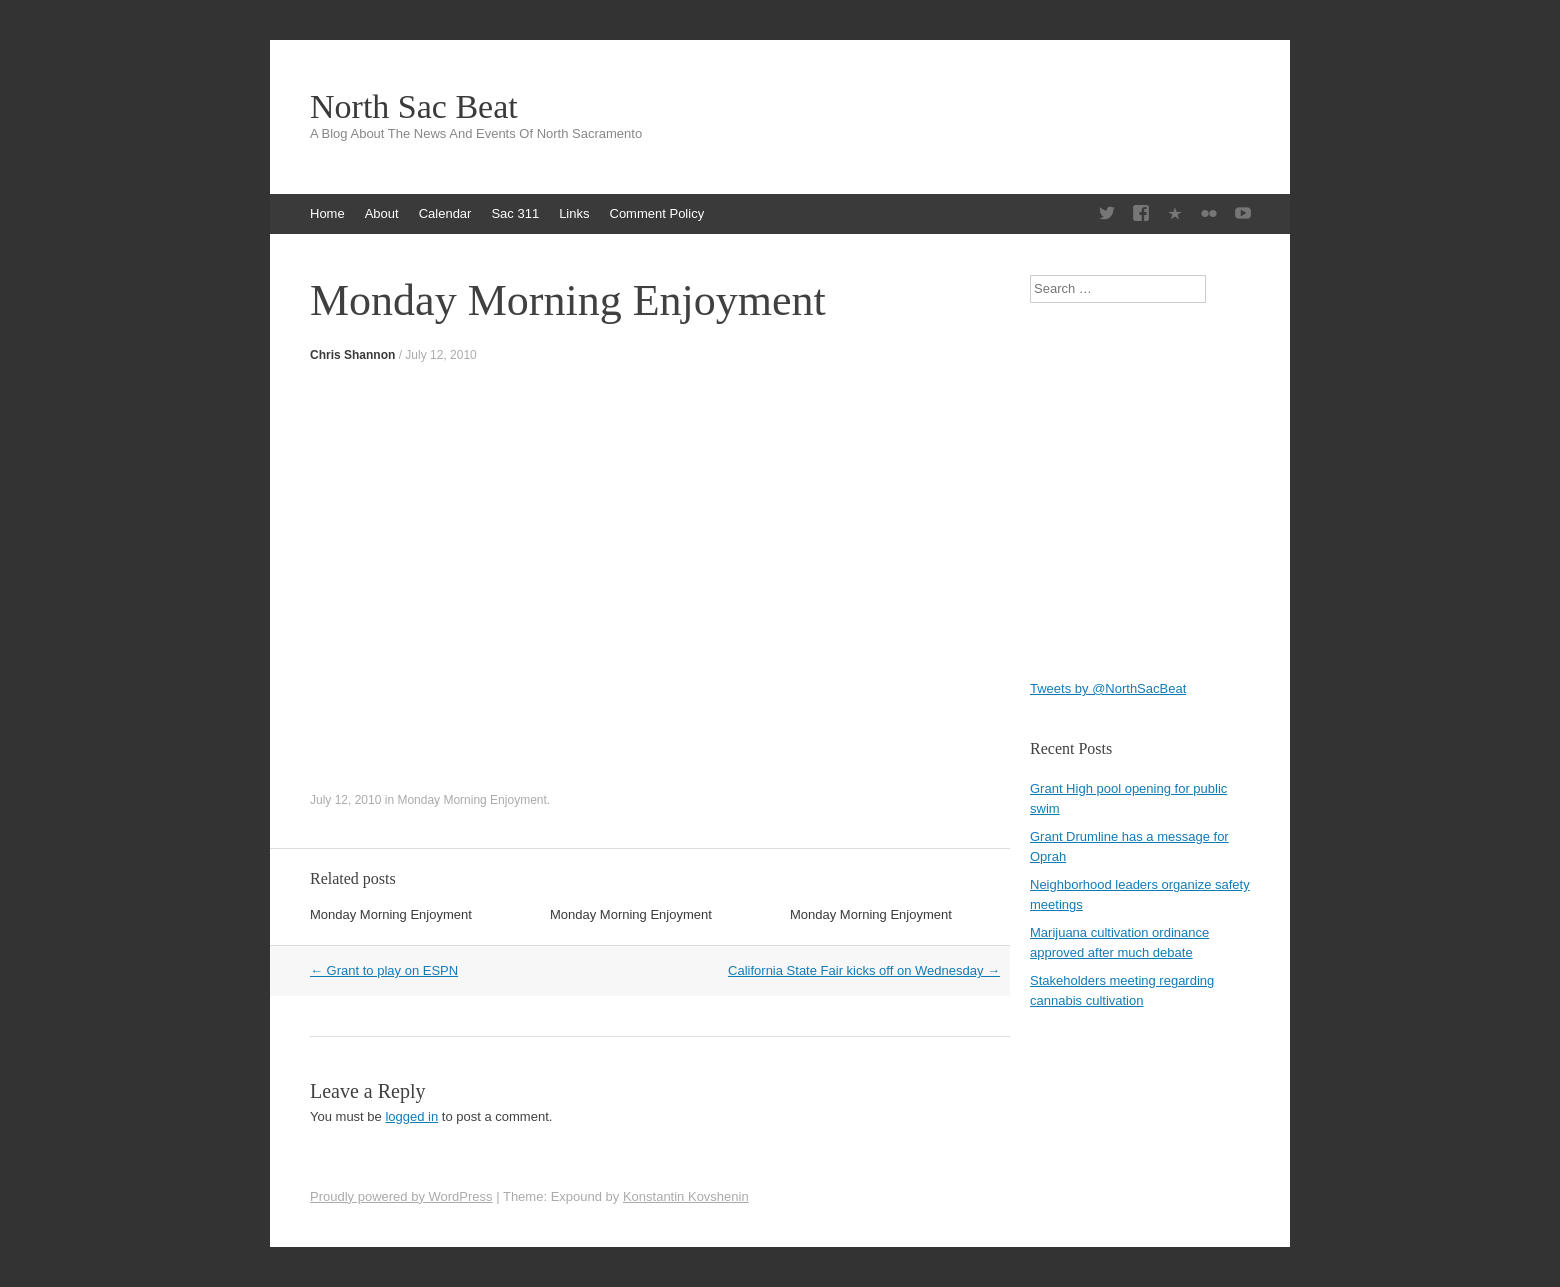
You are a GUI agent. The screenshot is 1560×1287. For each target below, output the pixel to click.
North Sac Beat (414, 107)
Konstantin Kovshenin (686, 1196)
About (382, 213)
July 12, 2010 (440, 355)
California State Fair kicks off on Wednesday (864, 970)
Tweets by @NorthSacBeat (1108, 688)
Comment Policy (657, 213)
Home (327, 213)
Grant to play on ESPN (384, 970)
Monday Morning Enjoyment (471, 800)
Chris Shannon (352, 355)
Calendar (445, 213)
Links (574, 213)
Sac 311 (515, 213)
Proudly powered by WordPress (401, 1196)
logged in (411, 1116)
